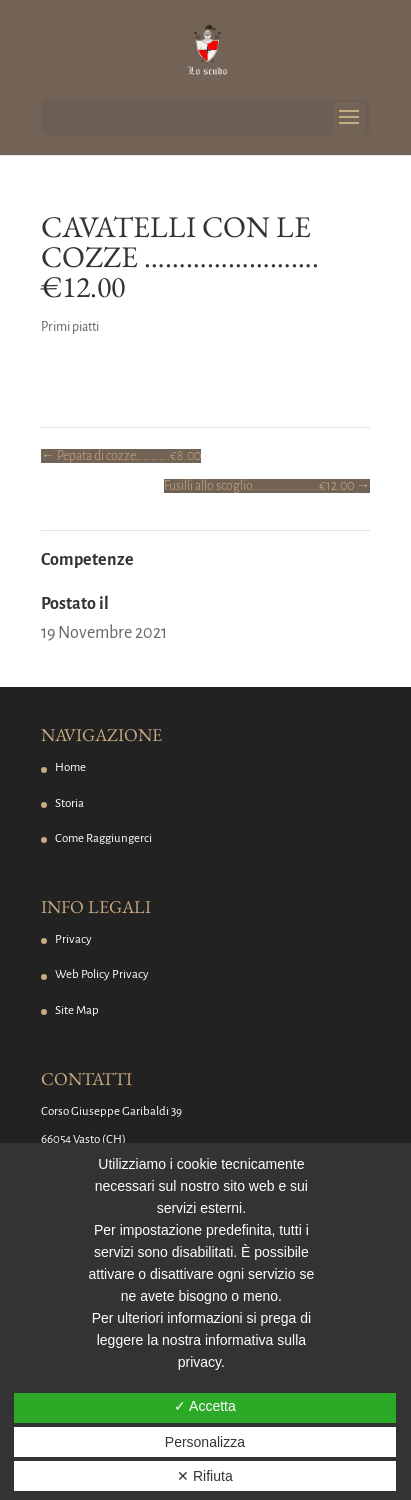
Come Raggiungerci (103, 838)
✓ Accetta (205, 1406)
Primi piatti (70, 327)
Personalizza (205, 1442)
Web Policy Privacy (102, 974)
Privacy (73, 939)
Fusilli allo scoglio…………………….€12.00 (267, 486)
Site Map (77, 1010)
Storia (69, 803)
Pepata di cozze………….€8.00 (121, 456)
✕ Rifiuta (205, 1476)
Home (70, 767)
